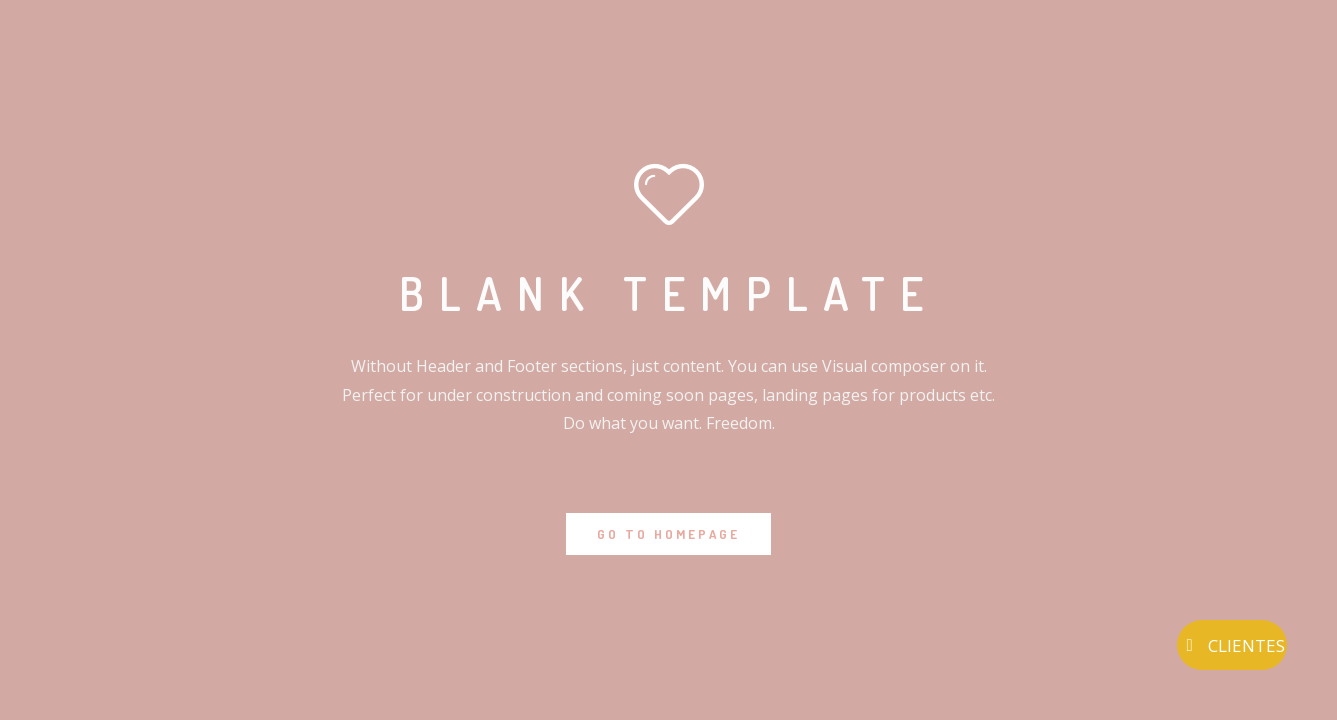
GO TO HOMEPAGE (668, 534)
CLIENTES (1232, 645)
